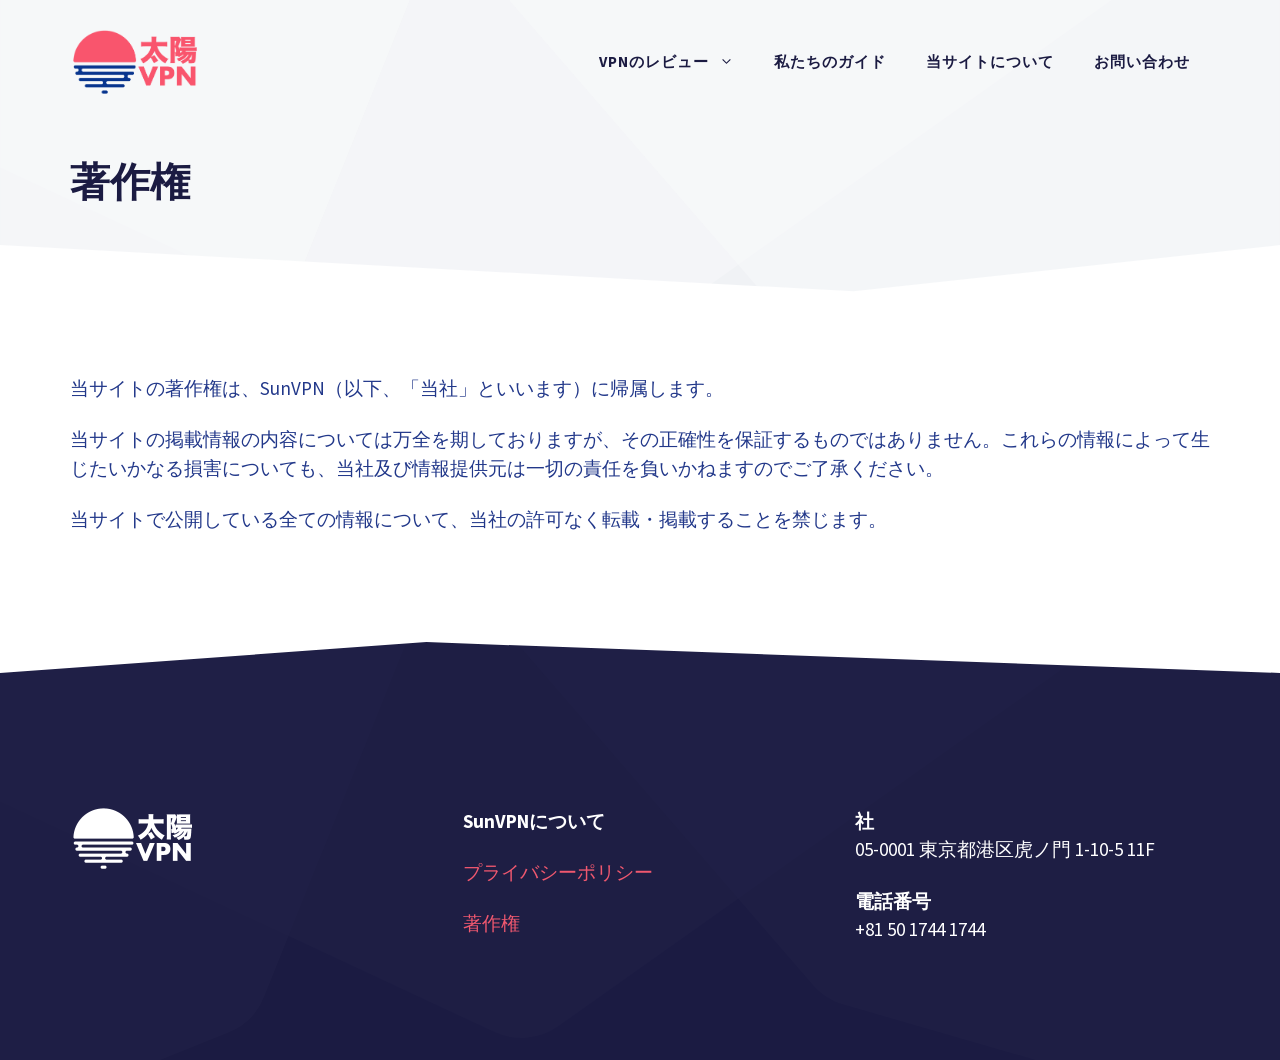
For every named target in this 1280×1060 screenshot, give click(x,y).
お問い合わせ (1142, 61)
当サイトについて (990, 61)
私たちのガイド (830, 61)
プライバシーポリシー (558, 872)
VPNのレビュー (676, 62)
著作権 (491, 923)
